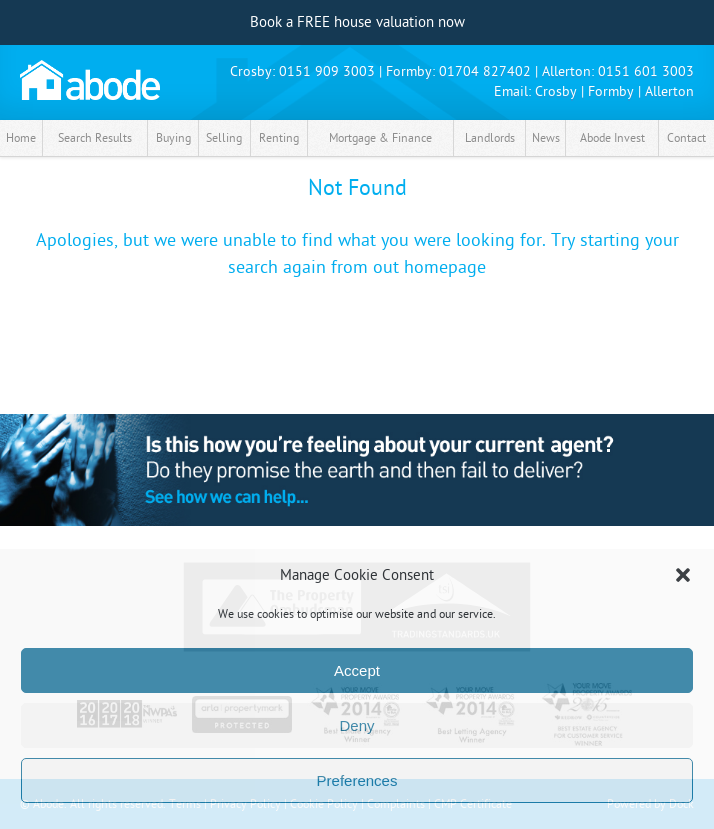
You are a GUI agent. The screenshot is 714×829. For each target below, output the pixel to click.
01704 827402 (485, 71)
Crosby (556, 91)
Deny (356, 725)
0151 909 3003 (327, 71)
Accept (357, 670)
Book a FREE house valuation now (357, 22)
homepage (445, 267)
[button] (683, 575)
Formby (611, 91)
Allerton (669, 91)
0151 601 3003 (646, 71)
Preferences (357, 780)
